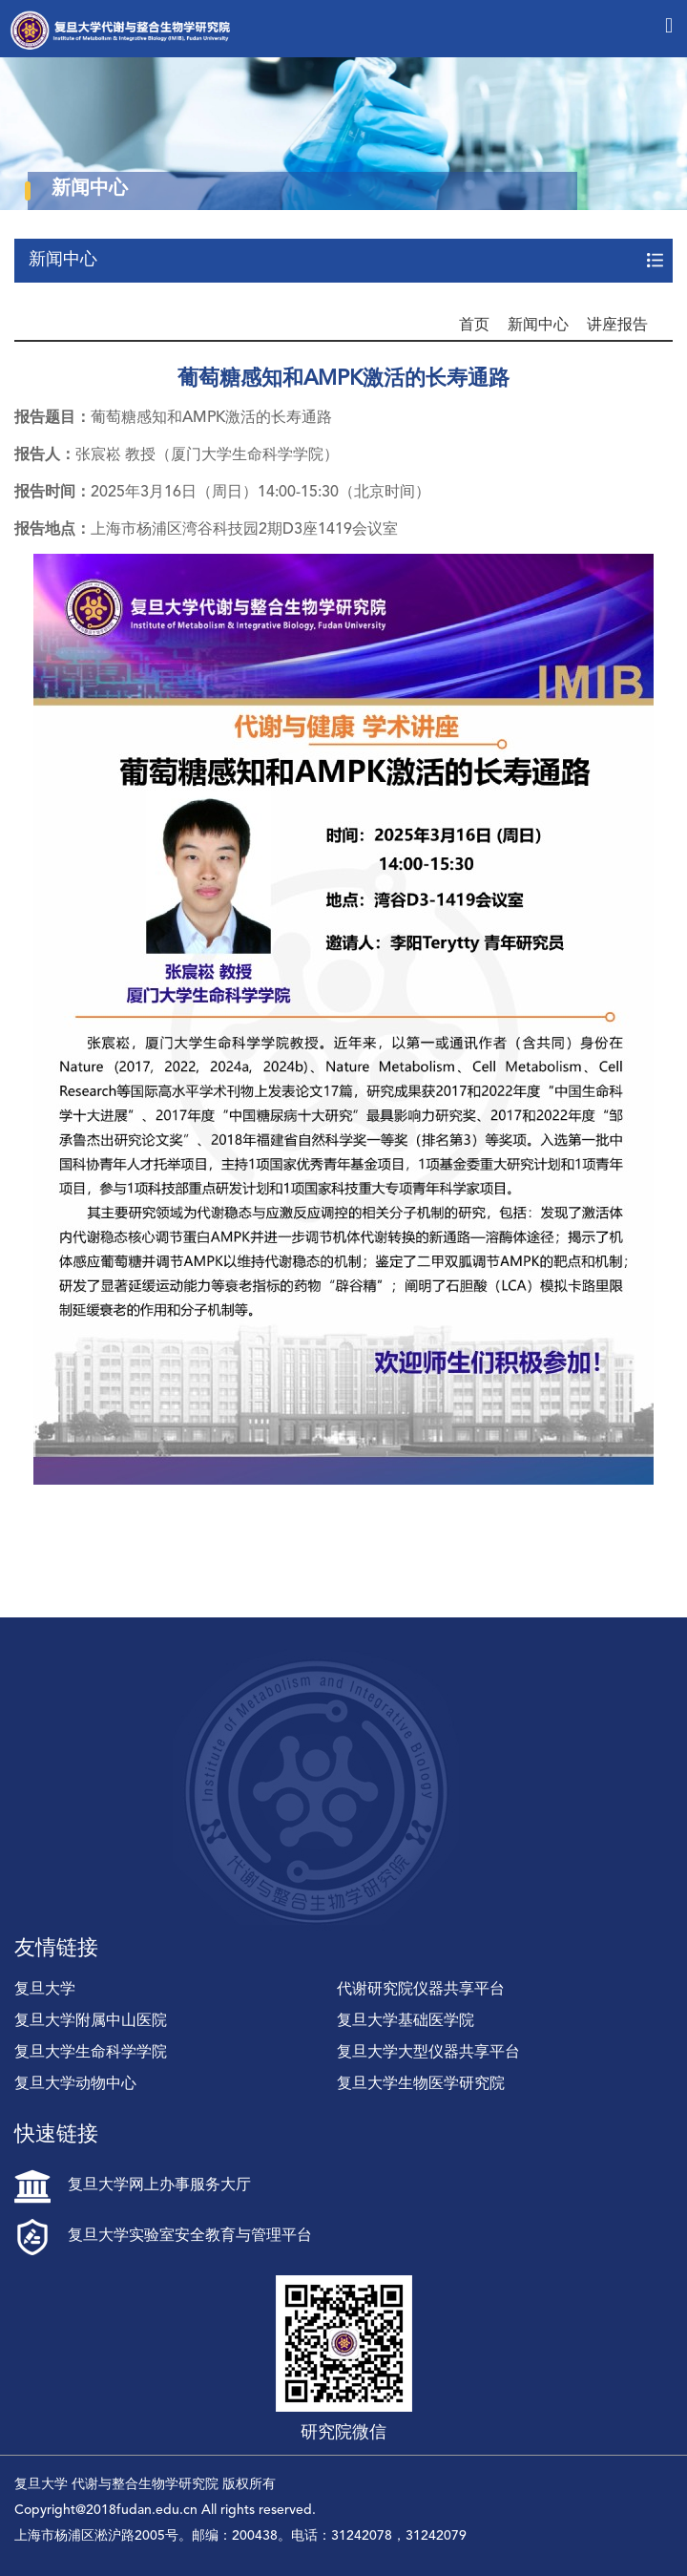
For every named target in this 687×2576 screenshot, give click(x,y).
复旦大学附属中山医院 (90, 2021)
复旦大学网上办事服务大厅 (132, 2185)
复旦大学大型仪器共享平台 (428, 2052)
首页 (474, 325)
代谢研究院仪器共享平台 (421, 1989)
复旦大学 (44, 1989)
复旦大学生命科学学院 (90, 2052)
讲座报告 (617, 325)
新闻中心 (538, 325)
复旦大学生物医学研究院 (421, 2084)
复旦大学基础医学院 (405, 2021)
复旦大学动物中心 (75, 2084)
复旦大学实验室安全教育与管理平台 (163, 2236)
